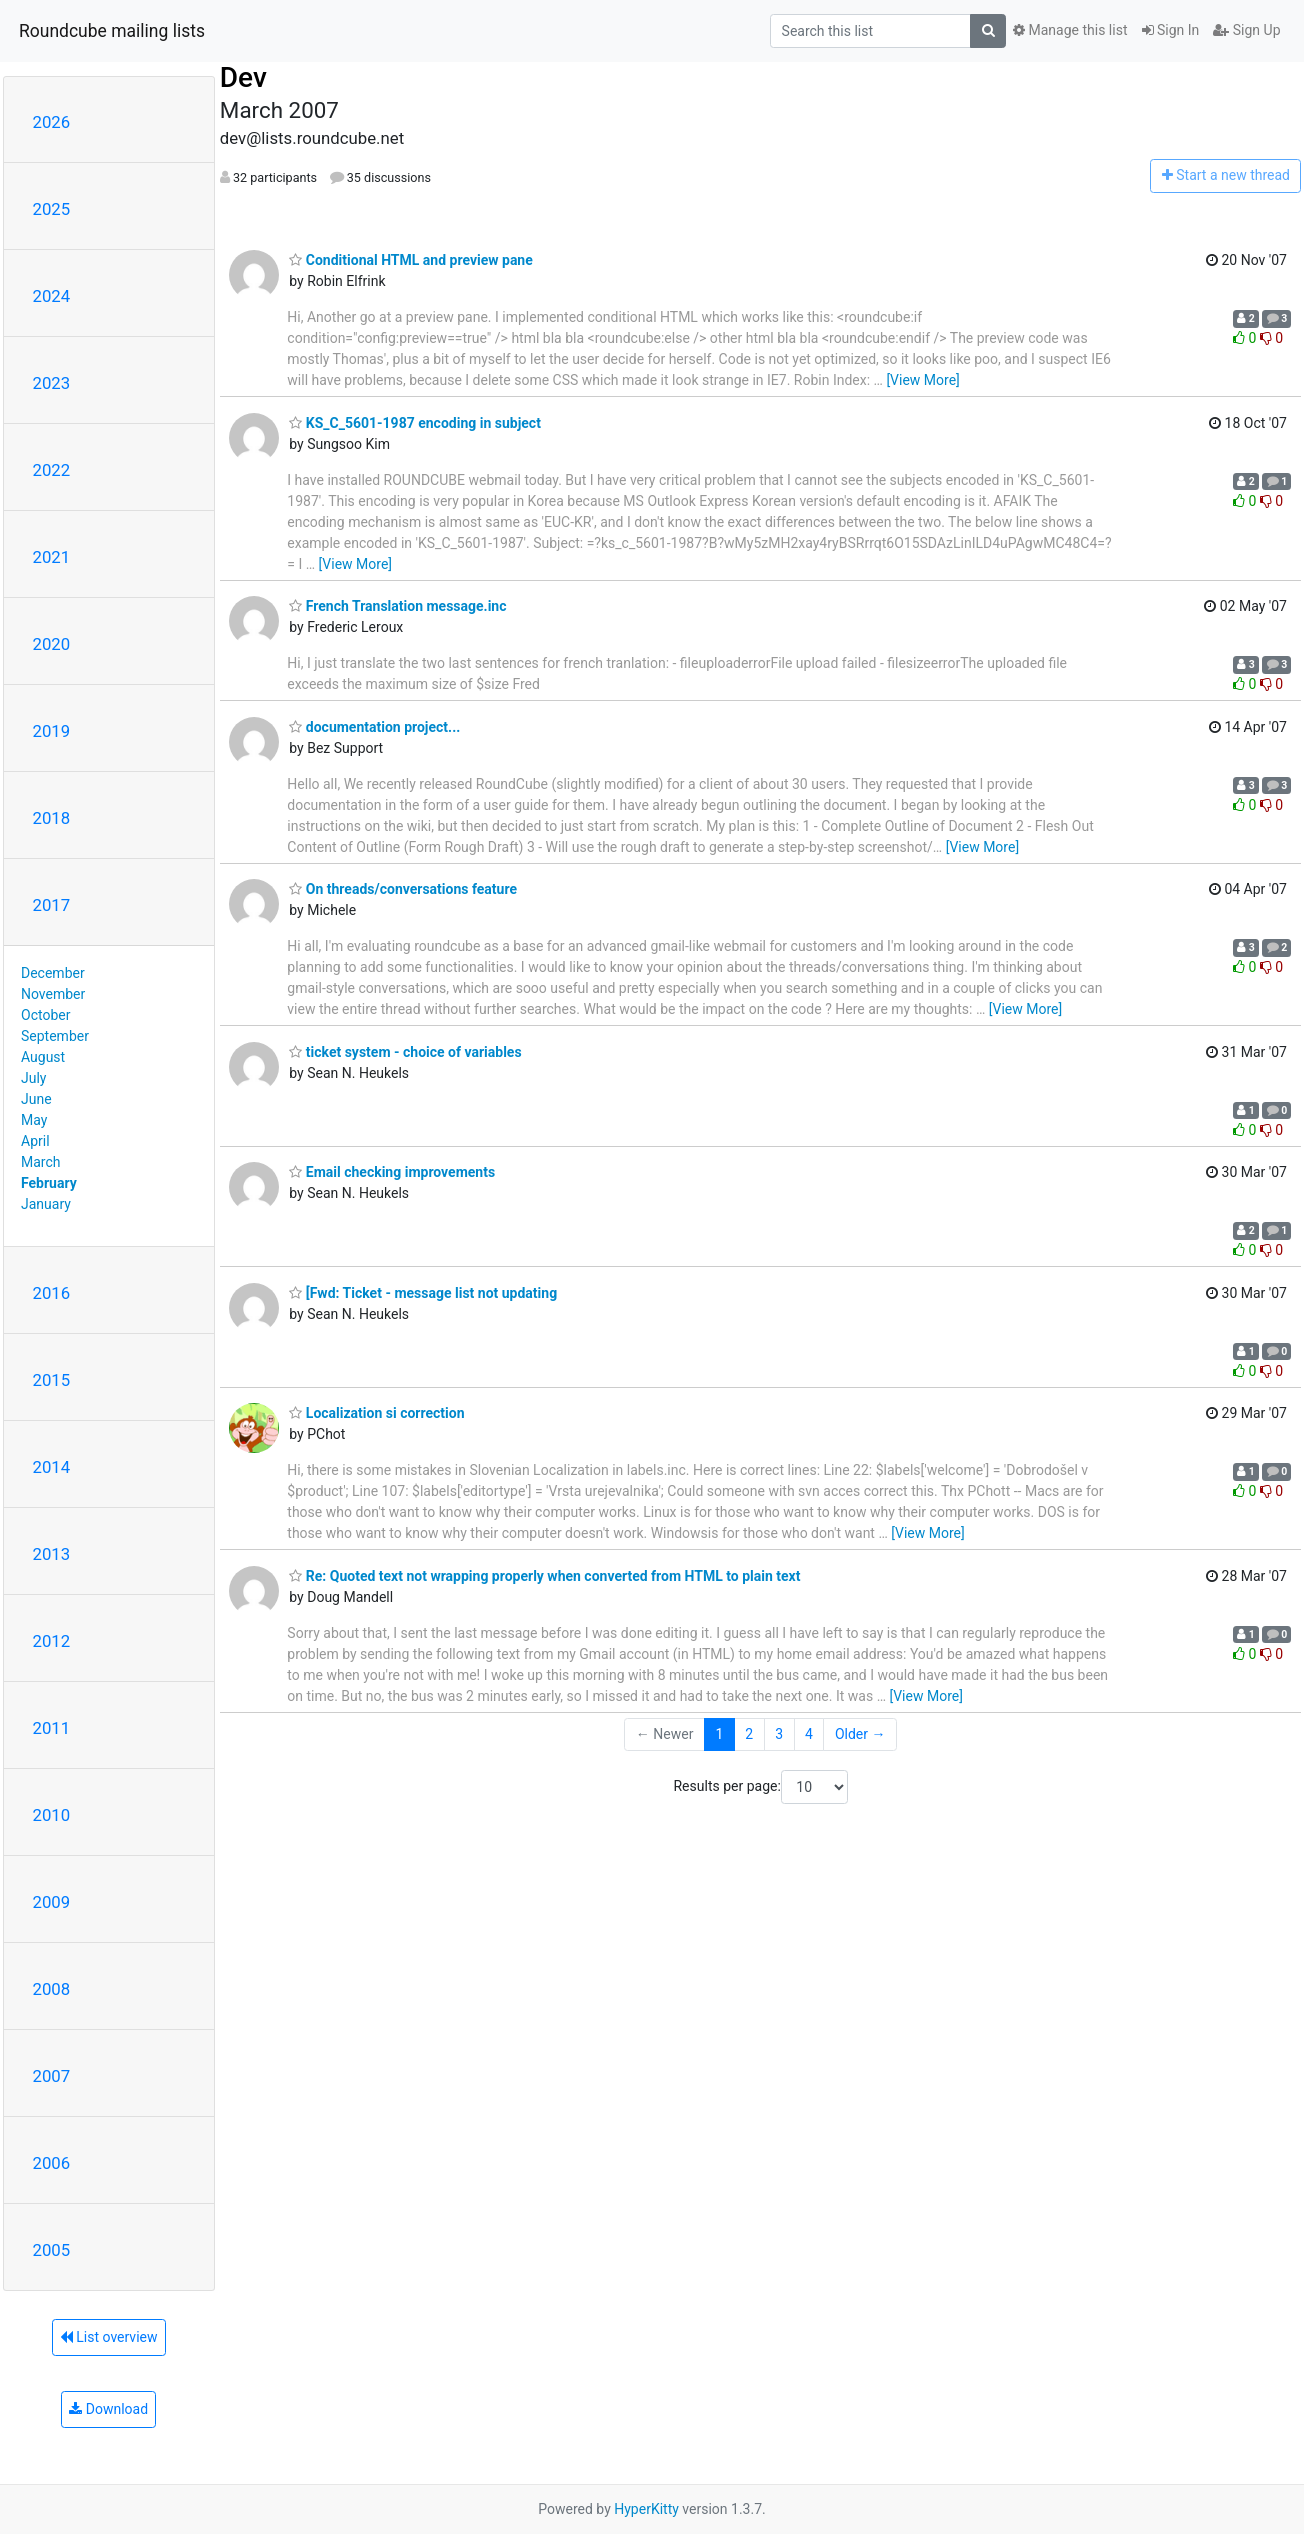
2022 (52, 470)
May (34, 1120)
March (41, 1162)
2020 (52, 644)
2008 (52, 1989)
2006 (52, 2163)
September (55, 1036)
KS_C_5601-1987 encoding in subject (415, 423)
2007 (52, 2076)
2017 (52, 905)
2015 (52, 1380)
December (53, 973)
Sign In (1171, 30)
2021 (52, 557)
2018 (52, 818)
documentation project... (374, 727)
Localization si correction (376, 1413)
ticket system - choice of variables (405, 1052)
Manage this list (1070, 30)
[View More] (922, 380)
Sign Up (1246, 30)
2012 (52, 1641)
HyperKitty (646, 2509)
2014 (52, 1467)
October (45, 1015)
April (35, 1141)
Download (108, 2409)
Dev (243, 77)
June (36, 1099)
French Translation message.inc (397, 606)
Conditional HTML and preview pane (410, 260)
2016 (52, 1293)
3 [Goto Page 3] (779, 1734)
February (49, 1183)
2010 (52, 1815)
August (43, 1057)
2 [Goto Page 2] (749, 1734)
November (53, 994)
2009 (52, 1902)
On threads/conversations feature (403, 889)
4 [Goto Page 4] (809, 1734)
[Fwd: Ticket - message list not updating (423, 1293)
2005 (52, 2250)
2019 (52, 731)
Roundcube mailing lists (112, 31)
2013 (52, 1554)
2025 (52, 209)
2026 (52, 122)
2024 (52, 296)
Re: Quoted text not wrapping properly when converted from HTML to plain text (544, 1576)
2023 (52, 383)
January (46, 1204)
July (33, 1078)
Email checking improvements (392, 1172)
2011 (52, 1728)
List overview (109, 2337)
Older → (860, 1734)
